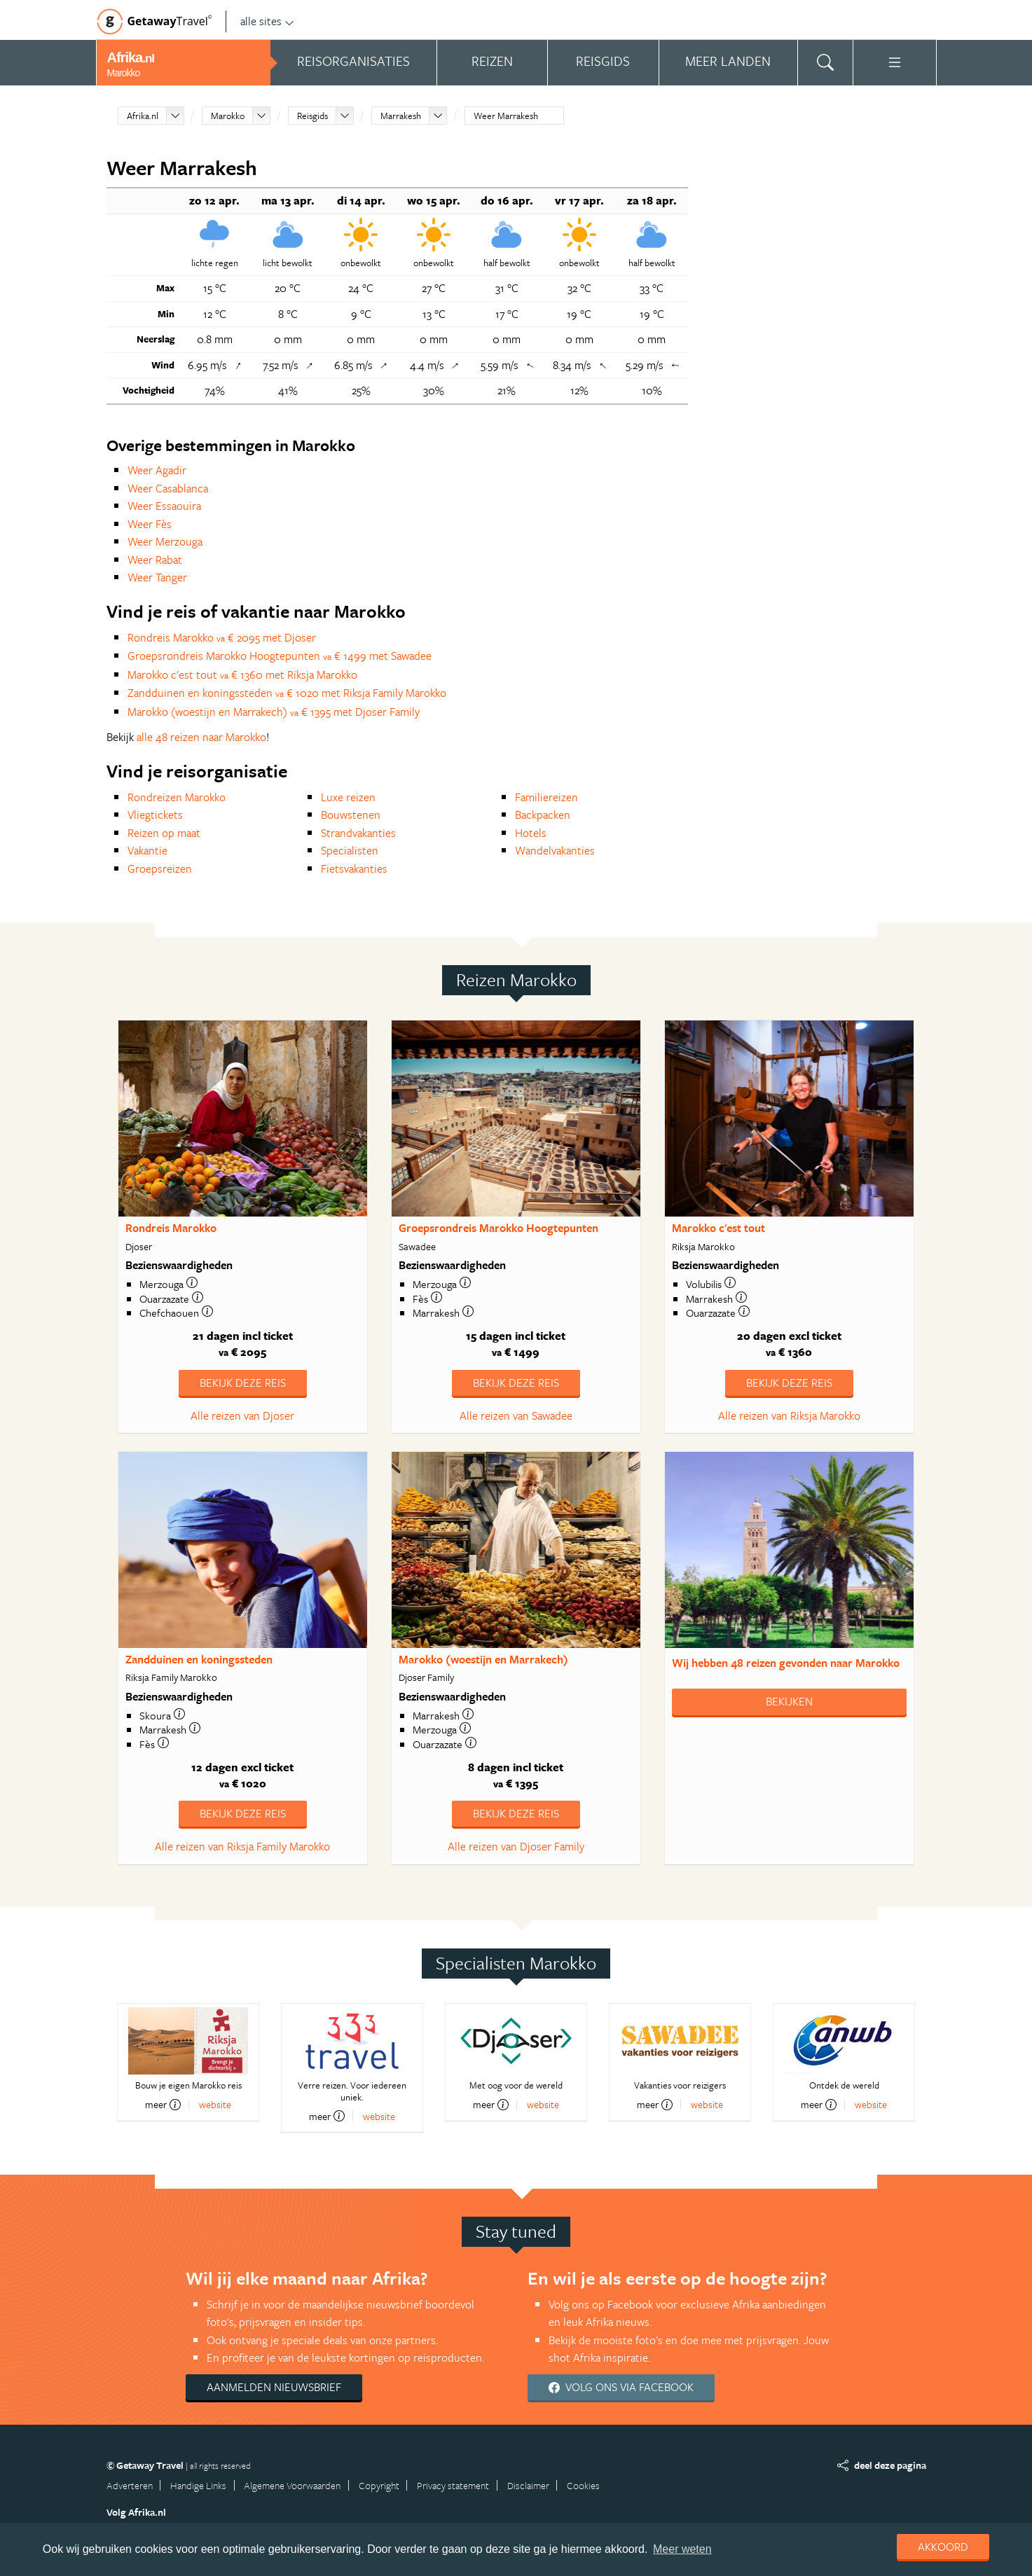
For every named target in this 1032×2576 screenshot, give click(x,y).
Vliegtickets (155, 814)
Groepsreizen (160, 868)
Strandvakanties (358, 832)
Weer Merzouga (165, 541)
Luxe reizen (348, 797)
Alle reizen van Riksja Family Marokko (242, 1846)
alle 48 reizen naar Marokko (201, 736)
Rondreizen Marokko (177, 797)
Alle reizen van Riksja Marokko (789, 1415)
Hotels (530, 832)
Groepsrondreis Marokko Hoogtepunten (498, 1227)
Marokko (228, 116)
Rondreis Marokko (170, 1227)
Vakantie (147, 850)
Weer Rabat (155, 559)
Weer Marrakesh (506, 116)
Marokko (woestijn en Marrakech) (483, 1659)
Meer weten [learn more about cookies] (682, 2549)
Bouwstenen (350, 814)
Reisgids (312, 116)
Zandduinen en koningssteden (199, 1659)
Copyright (379, 2485)
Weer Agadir (157, 470)
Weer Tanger (157, 577)
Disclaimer (528, 2485)
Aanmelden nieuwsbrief (274, 2386)
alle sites (267, 21)
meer (163, 2104)
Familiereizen (546, 797)
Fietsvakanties (354, 868)
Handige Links (198, 2485)
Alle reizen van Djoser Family (516, 1846)
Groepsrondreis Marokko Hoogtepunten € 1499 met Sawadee (280, 655)
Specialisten (349, 850)
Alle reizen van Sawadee (516, 1415)
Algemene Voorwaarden (292, 2485)
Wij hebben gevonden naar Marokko (786, 1662)
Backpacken (542, 814)
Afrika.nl (142, 116)
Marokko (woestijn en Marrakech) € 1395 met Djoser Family (274, 711)
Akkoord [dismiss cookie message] (943, 2546)
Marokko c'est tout (718, 1227)
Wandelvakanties (555, 850)
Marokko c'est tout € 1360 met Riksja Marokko (242, 674)
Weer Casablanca (168, 488)
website (215, 2104)
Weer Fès (150, 523)
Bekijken (789, 1701)
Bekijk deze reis (243, 1382)
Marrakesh (400, 116)
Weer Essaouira (164, 505)
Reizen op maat (164, 832)
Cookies (583, 2485)
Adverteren (129, 2485)
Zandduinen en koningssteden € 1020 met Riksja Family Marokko (287, 692)
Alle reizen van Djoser (242, 1415)
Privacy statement (453, 2485)
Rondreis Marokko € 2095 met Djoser (222, 637)
